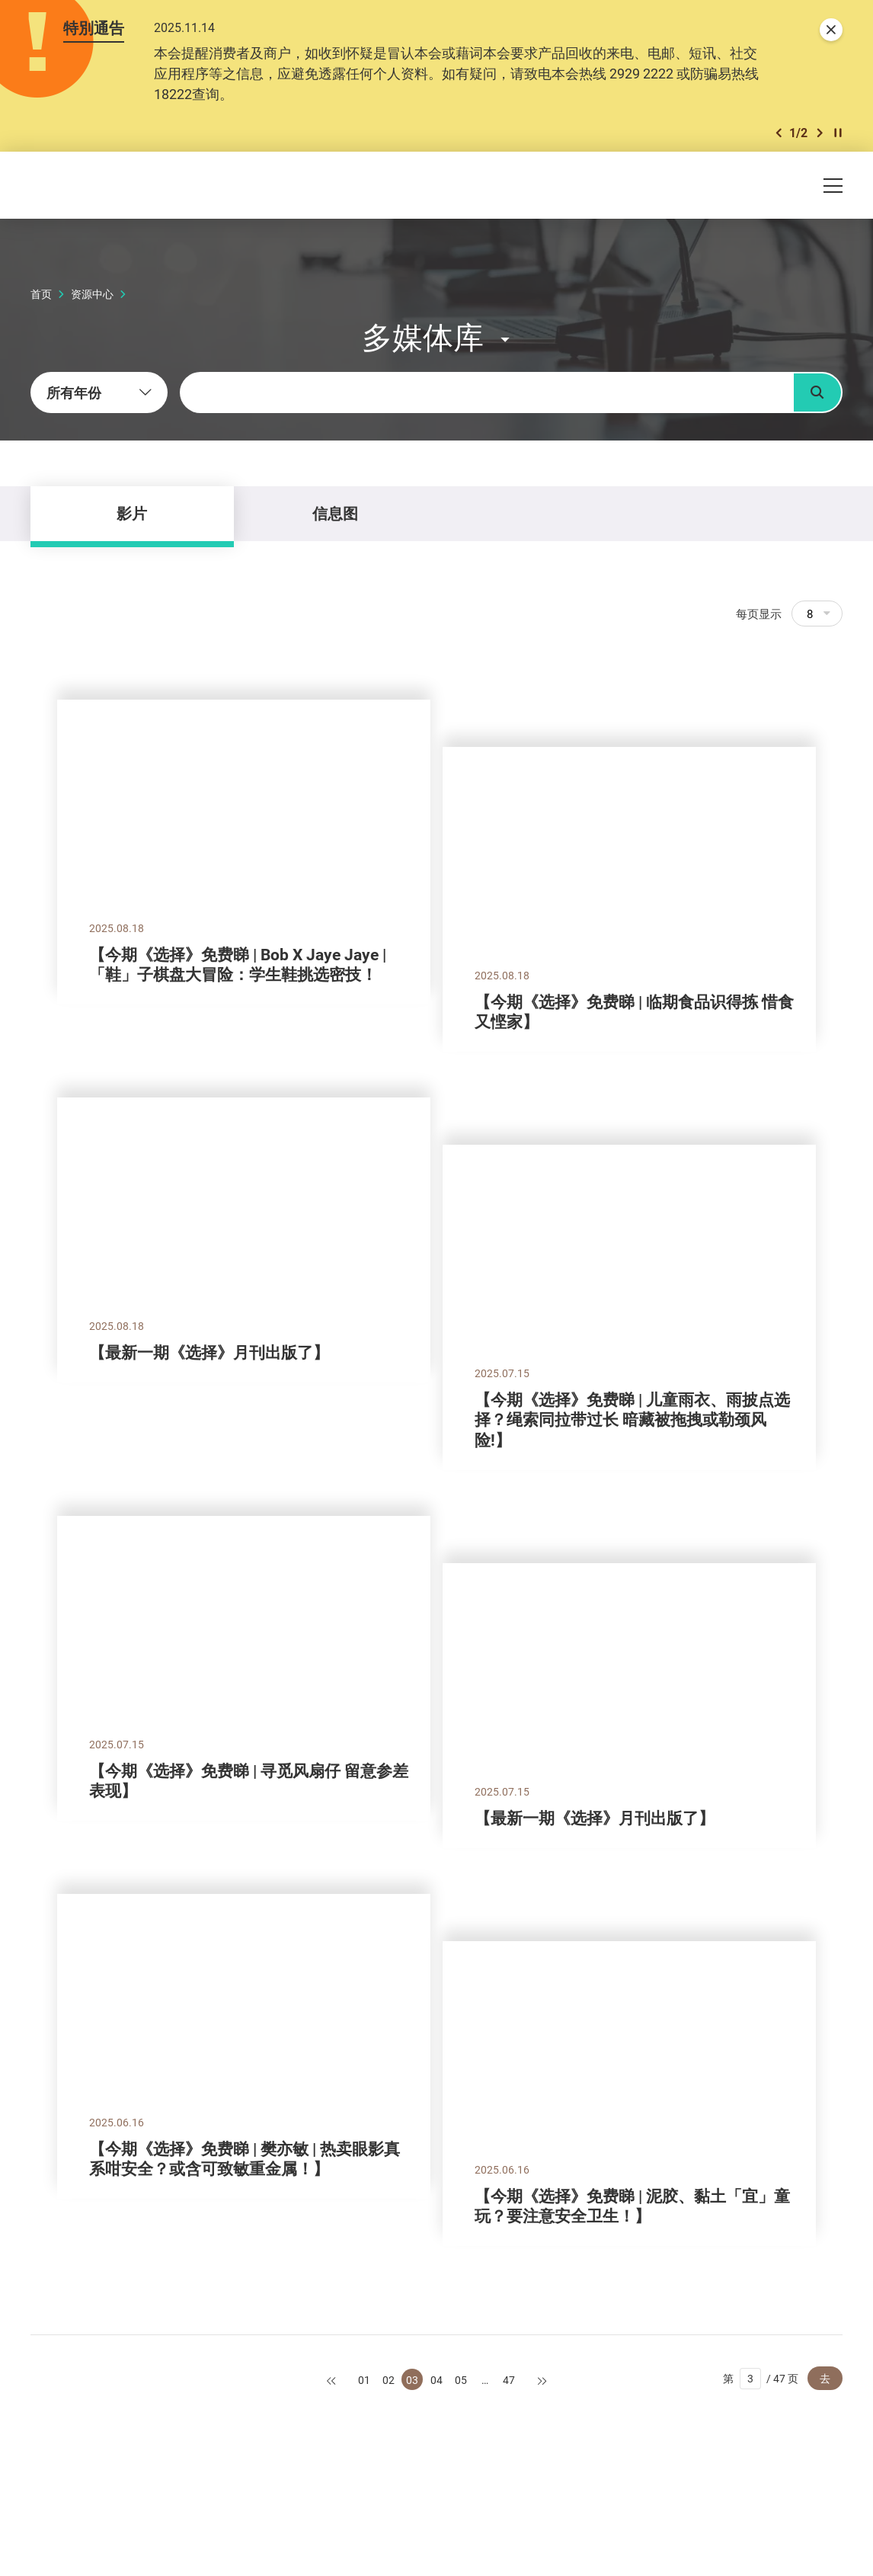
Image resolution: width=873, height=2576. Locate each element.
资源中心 (92, 294)
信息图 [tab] (335, 513)
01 (364, 2380)
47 (509, 2380)
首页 (41, 294)
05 (461, 2380)
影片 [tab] (132, 513)
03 (412, 2380)
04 (436, 2380)
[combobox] (99, 392)
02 (388, 2380)
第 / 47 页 (760, 2378)
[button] (778, 133)
